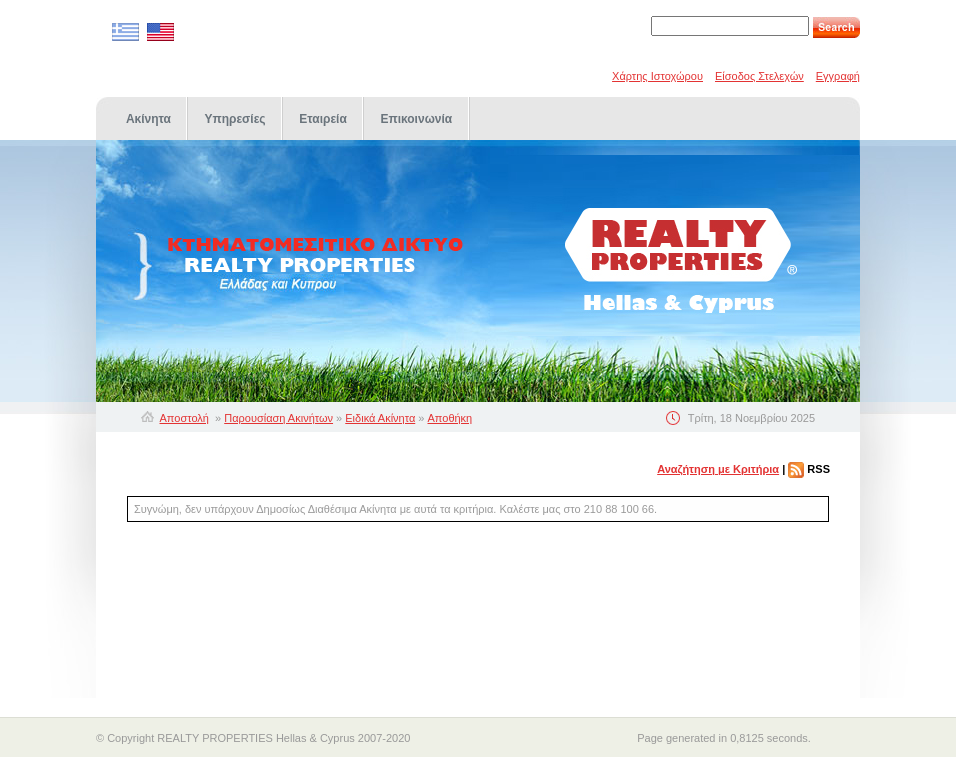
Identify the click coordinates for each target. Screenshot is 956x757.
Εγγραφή (838, 76)
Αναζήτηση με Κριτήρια (718, 469)
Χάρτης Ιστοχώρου (657, 76)
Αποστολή (184, 418)
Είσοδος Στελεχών (759, 76)
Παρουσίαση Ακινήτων (278, 418)
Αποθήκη (450, 418)
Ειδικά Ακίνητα (380, 418)
